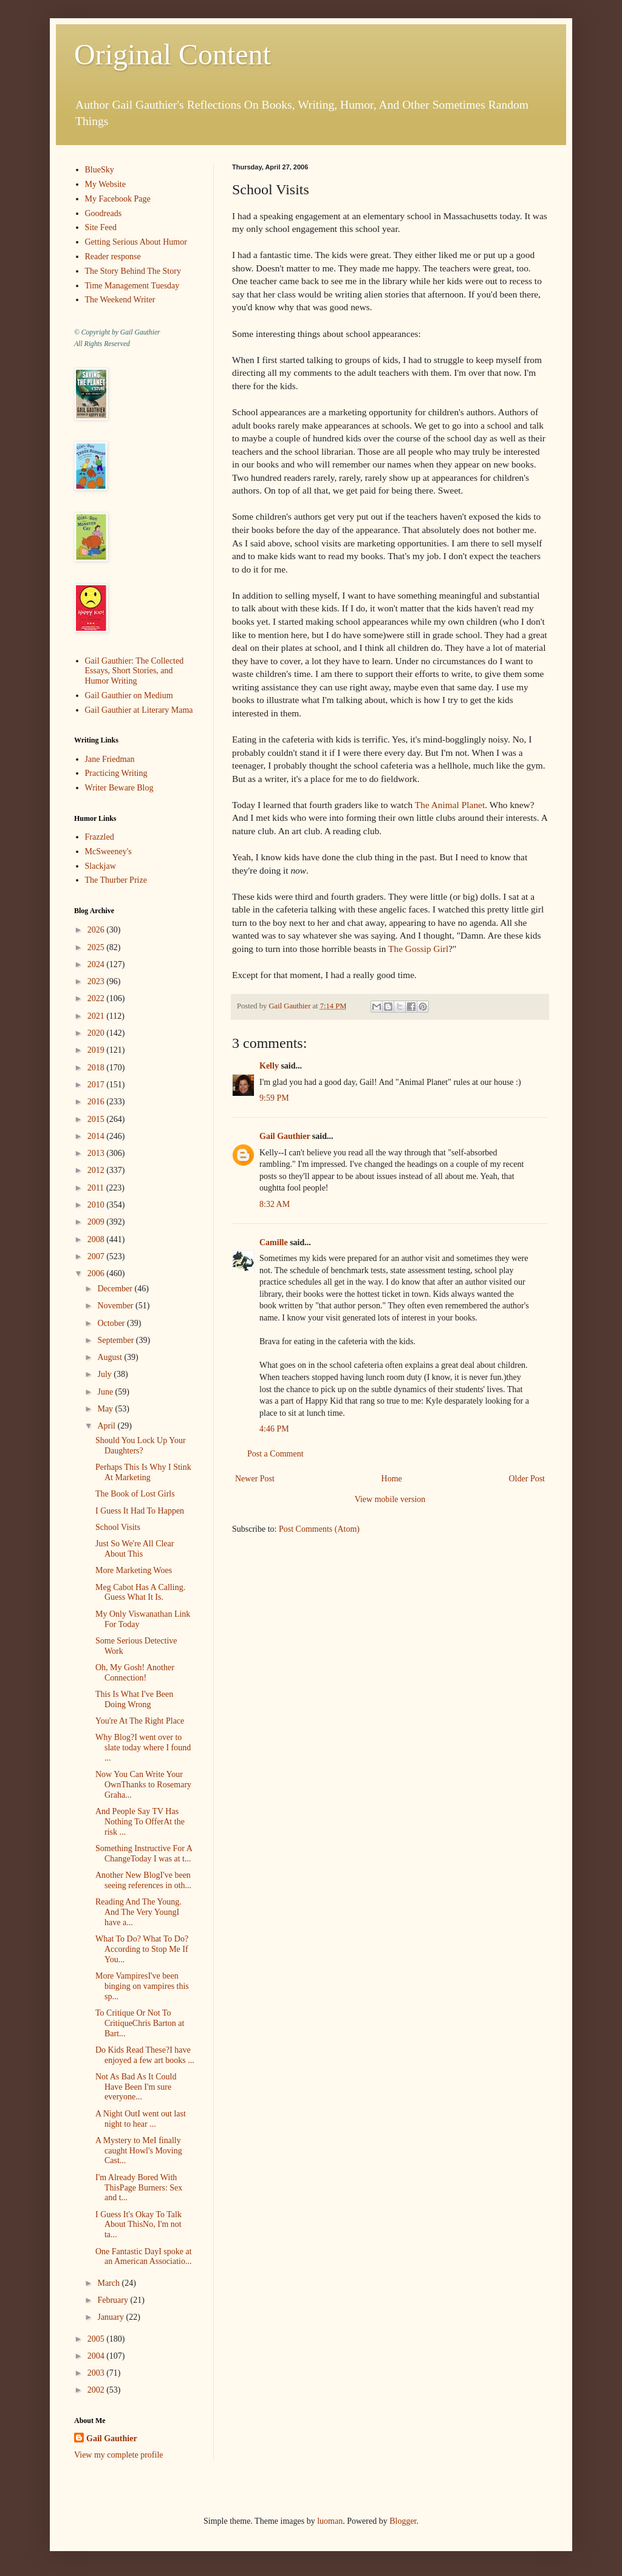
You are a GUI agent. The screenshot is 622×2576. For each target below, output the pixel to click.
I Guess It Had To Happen (139, 1510)
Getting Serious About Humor (136, 241)
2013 (97, 1153)
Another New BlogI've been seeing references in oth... (143, 1880)
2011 (96, 1187)
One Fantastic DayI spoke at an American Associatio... (143, 2256)
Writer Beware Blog (119, 787)
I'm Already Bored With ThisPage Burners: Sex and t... (138, 2188)
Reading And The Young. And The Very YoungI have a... (138, 1912)
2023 (97, 981)
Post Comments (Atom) (319, 1529)
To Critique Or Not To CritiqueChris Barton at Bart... (139, 2023)
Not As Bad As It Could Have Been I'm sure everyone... (135, 2087)
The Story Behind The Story (133, 271)
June (106, 1391)
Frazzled (99, 836)
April (107, 1425)
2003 (97, 2372)
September (116, 1340)
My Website (105, 184)
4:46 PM (274, 1428)
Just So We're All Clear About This (134, 1548)
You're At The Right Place (139, 1720)
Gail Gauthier (284, 1136)
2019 (97, 1050)
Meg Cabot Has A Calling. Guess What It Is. (140, 1592)
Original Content (172, 54)
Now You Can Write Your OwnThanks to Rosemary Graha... (143, 1784)
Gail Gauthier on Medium (129, 695)
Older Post (527, 1478)
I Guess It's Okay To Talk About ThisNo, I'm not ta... (138, 2225)
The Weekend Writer (120, 299)
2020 (97, 1033)
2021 (97, 1016)
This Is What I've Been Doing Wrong (134, 1699)
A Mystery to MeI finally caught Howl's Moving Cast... (138, 2151)
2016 (97, 1101)
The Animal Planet (450, 805)
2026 (97, 929)
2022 (97, 998)
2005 (97, 2338)
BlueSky (99, 169)
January (111, 2317)
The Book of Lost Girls (135, 1493)
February (113, 2300)
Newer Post (255, 1478)
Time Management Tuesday (132, 285)
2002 (97, 2389)
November (116, 1305)
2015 (97, 1119)
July (105, 1374)
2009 (97, 1221)
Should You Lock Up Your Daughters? (140, 1445)
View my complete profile (118, 2454)
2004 (97, 2355)
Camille (273, 1242)
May (106, 1408)
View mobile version (390, 1499)
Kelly (269, 1065)
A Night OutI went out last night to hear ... (140, 2119)
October (112, 1323)
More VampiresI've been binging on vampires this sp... (142, 1986)
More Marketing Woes (133, 1570)
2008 (97, 1239)
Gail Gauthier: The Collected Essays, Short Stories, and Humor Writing (134, 671)
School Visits (117, 1527)
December (115, 1288)
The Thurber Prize (116, 880)
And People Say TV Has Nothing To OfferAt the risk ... (140, 1822)
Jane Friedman (110, 759)
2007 (97, 1256)
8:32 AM (274, 1204)
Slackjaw (100, 866)
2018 (97, 1067)
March (109, 2283)
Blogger (402, 2521)
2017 (97, 1084)
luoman (330, 2521)
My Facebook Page (118, 198)
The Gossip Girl (418, 948)
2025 (97, 947)
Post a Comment (275, 1453)
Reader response (113, 256)
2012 (97, 1170)
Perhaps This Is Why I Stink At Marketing (143, 1472)
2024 (97, 964)
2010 (97, 1204)
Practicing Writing (116, 773)
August (110, 1357)
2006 (97, 1273)
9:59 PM (274, 1098)
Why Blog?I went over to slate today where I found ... (143, 1747)
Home (391, 1478)
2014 (97, 1136)
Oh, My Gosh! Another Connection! (134, 1672)
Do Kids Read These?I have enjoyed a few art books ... (144, 2055)
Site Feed (101, 227)
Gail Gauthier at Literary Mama (139, 710)
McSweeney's (108, 851)
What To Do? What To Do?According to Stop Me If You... (141, 1949)
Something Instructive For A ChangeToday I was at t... (143, 1853)
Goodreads (103, 213)
